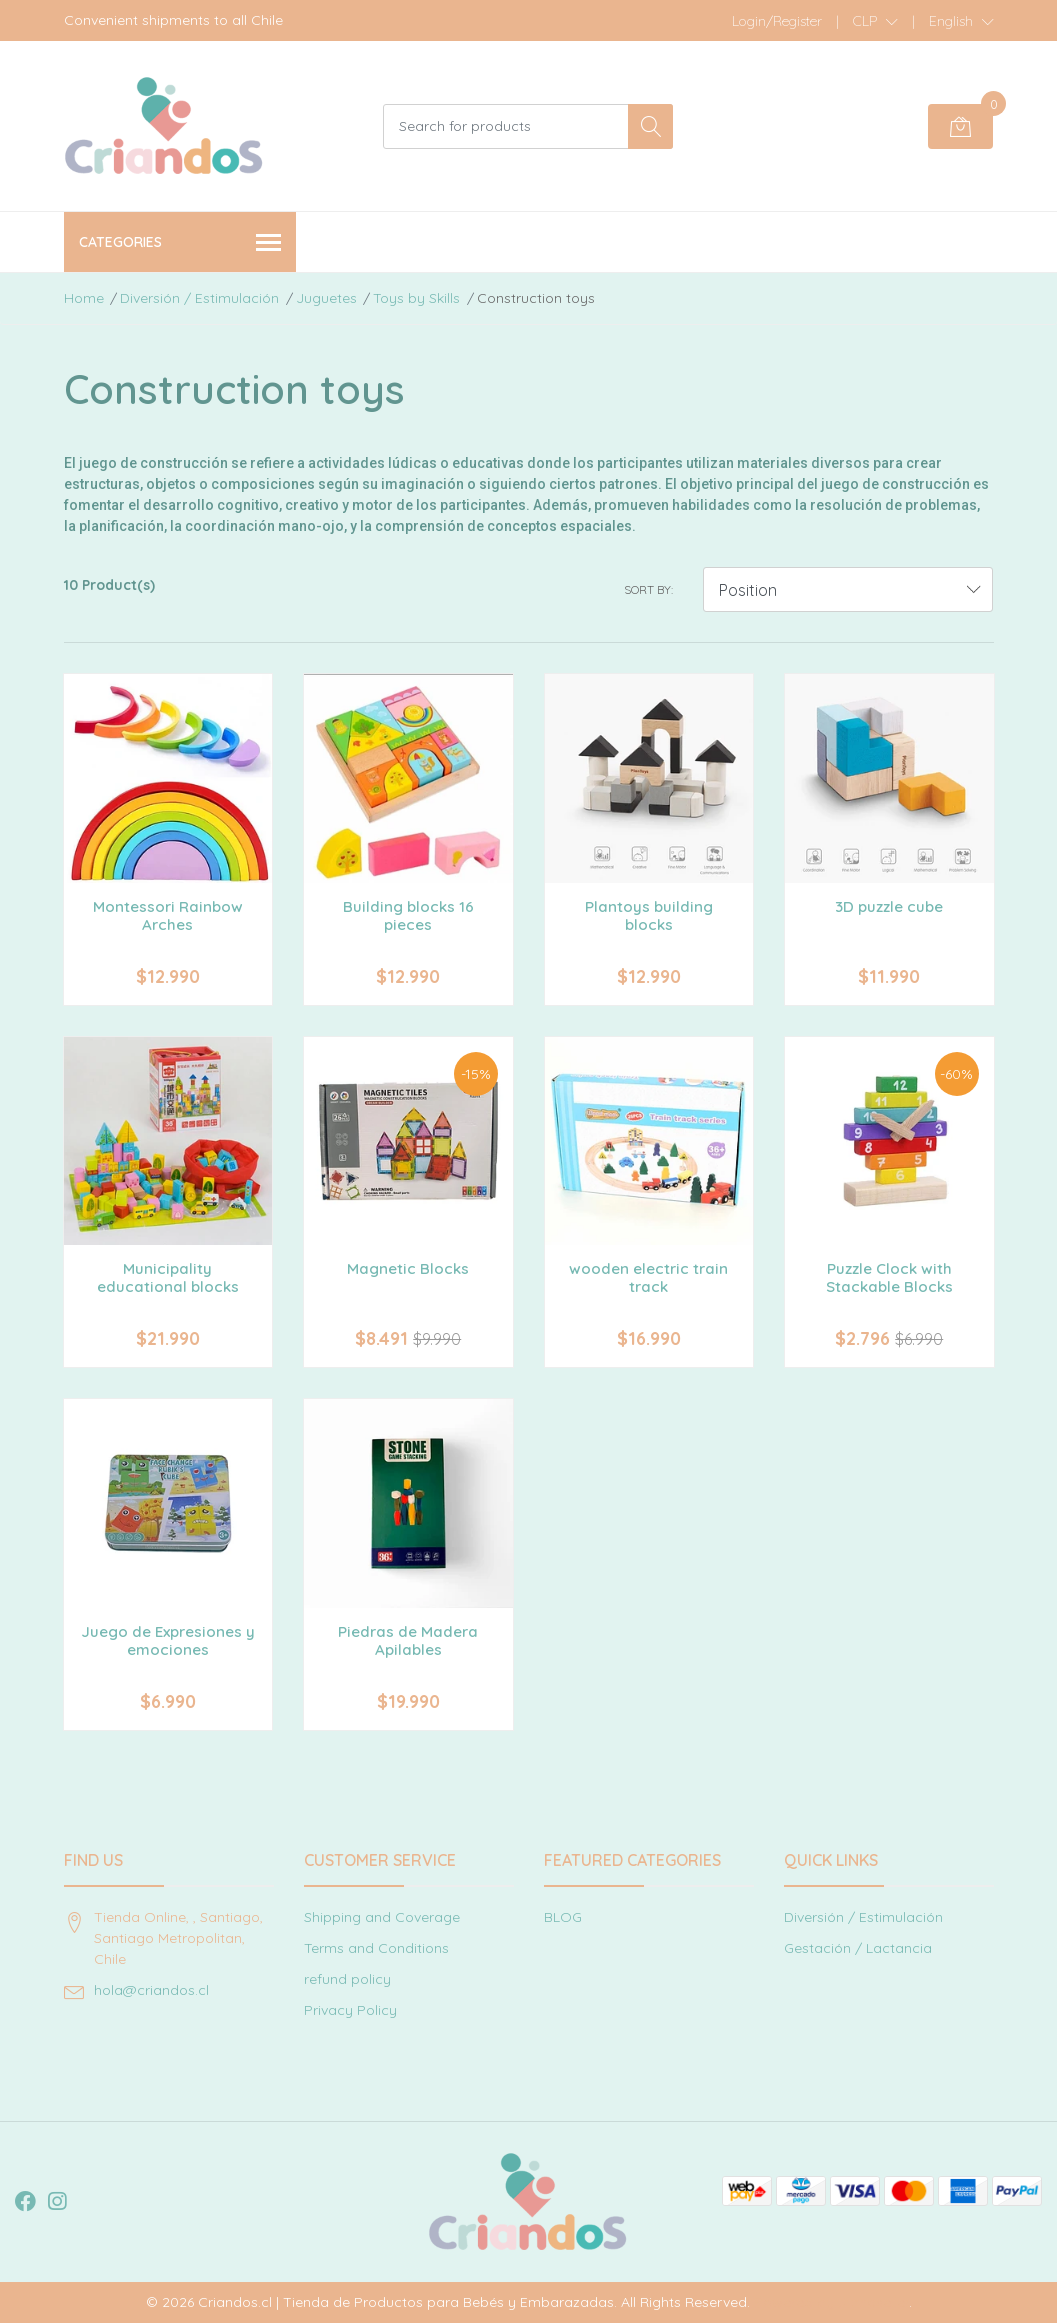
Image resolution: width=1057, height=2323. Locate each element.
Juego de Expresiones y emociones (168, 1640)
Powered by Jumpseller (831, 2302)
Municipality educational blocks (168, 1277)
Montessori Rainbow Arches (168, 915)
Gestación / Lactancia (858, 1948)
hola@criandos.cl (151, 1990)
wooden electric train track (648, 1277)
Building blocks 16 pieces (408, 915)
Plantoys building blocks (649, 915)
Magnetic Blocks (408, 1268)
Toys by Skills (416, 298)
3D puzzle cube (889, 906)
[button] (875, 21)
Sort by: (648, 589)
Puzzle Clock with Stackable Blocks (889, 1277)
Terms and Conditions (376, 1948)
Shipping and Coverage (382, 1917)
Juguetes (326, 298)
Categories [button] (180, 243)
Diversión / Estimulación (199, 298)
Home (84, 298)
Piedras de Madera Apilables (408, 1640)
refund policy (347, 1979)
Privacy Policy (350, 2010)
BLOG (563, 1917)
